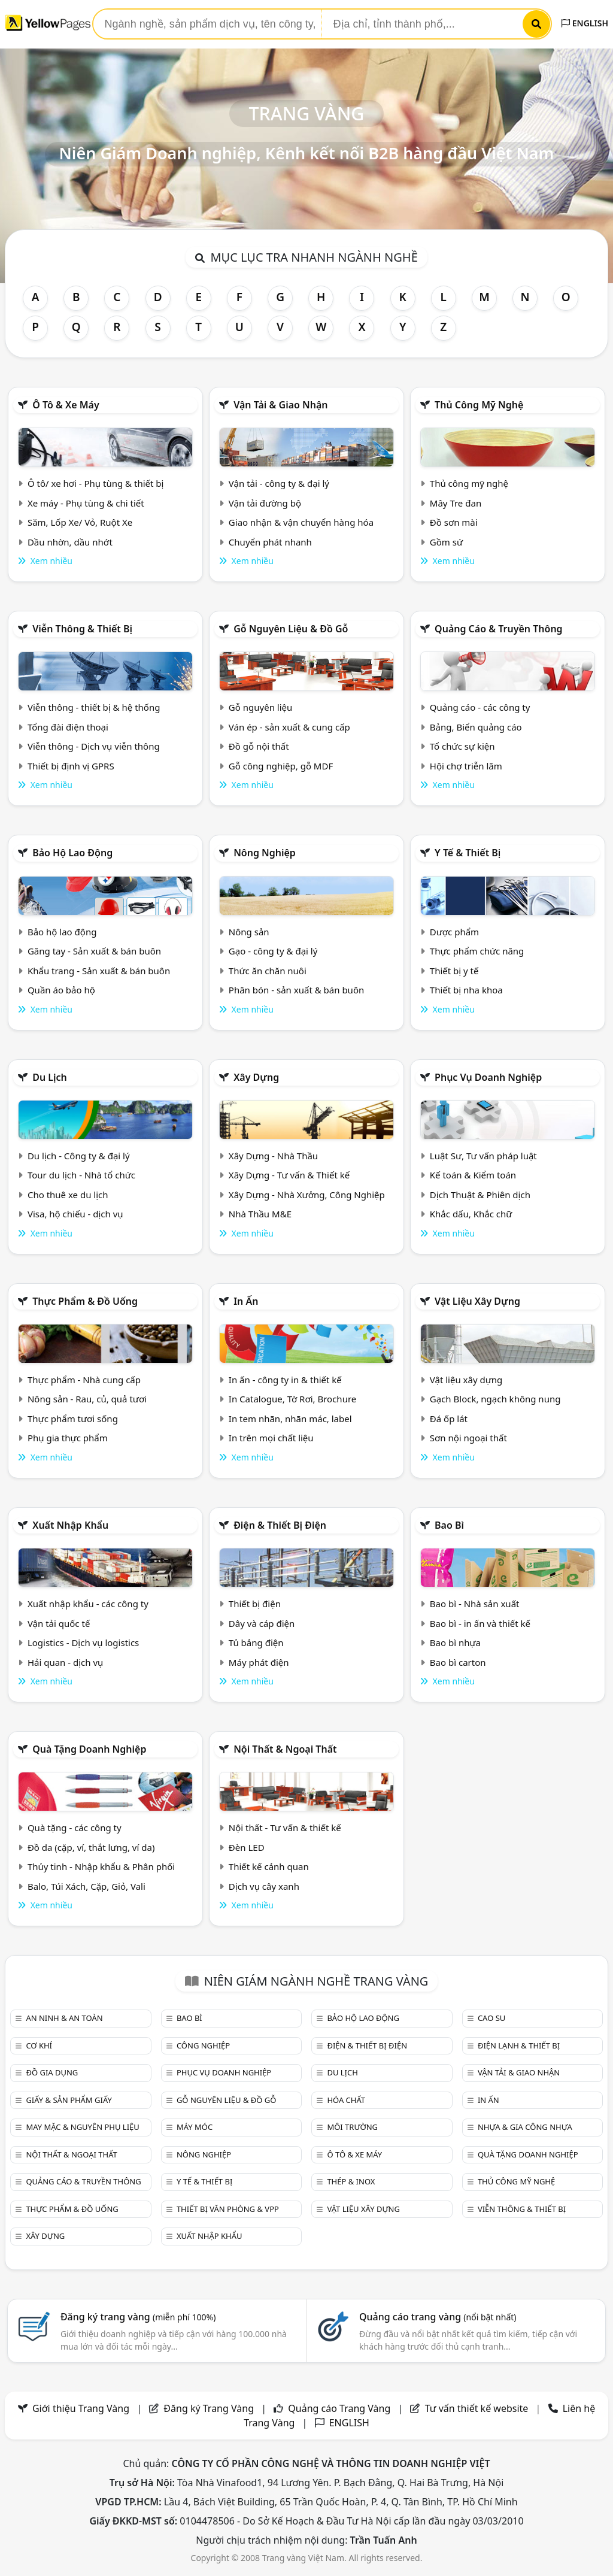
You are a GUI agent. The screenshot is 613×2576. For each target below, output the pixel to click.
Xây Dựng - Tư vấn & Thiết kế (289, 1175)
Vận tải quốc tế (59, 1623)
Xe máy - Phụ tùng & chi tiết (86, 503)
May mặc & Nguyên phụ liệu (82, 2127)
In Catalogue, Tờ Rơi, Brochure (292, 1399)
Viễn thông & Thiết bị (82, 628)
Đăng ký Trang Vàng (208, 2408)
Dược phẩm (454, 932)
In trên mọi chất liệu (271, 1438)
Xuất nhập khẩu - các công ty (88, 1604)
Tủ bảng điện (256, 1642)
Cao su (491, 2018)
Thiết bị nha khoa (466, 990)
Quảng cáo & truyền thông (499, 628)
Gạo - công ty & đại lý (273, 951)
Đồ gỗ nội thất (259, 746)
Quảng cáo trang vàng (437, 2316)
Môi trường (352, 2127)
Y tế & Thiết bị (467, 852)
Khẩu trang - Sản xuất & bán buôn (99, 971)
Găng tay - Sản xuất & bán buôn (94, 951)
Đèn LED (247, 1847)
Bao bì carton (458, 1662)
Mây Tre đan (455, 503)
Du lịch (49, 1077)
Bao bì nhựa (455, 1642)
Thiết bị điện (255, 1604)
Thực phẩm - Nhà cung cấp (84, 1380)
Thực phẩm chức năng (477, 951)
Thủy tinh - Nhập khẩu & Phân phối (101, 1866)
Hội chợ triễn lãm (466, 766)
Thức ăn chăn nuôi (267, 971)
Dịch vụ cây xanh (264, 1886)
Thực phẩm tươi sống (73, 1419)
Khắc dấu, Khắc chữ (471, 1214)
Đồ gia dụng (52, 2072)
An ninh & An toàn (64, 2018)
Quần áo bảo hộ (61, 990)
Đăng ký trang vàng (138, 2316)
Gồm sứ (446, 542)
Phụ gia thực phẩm (68, 1438)
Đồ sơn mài (454, 522)
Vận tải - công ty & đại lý (279, 483)
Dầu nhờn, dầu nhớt (70, 542)
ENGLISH (585, 23)
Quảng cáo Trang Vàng (339, 2408)
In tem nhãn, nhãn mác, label (290, 1419)
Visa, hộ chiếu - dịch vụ (75, 1214)
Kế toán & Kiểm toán (473, 1175)
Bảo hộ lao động (72, 852)
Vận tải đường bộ (265, 503)
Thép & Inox (351, 2181)
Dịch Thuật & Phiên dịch (480, 1195)
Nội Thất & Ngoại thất (284, 1749)
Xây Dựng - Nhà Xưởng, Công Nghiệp (307, 1195)
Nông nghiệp (264, 852)
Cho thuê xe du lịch (68, 1195)
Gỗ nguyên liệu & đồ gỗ (290, 628)
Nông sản (249, 932)
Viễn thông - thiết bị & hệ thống (94, 707)
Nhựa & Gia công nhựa (525, 2127)
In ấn (245, 1301)
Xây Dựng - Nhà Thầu (273, 1156)
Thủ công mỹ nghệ (479, 404)
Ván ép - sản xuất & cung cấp (289, 727)
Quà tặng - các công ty (75, 1827)
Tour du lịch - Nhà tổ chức (81, 1175)
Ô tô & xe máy (65, 404)
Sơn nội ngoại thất (468, 1438)
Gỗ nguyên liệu (260, 707)
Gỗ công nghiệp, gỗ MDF (281, 766)
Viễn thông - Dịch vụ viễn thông (94, 746)
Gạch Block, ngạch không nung (495, 1399)
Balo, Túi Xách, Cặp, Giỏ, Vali (86, 1886)
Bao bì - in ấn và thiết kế (480, 1623)
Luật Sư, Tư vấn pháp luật (483, 1156)
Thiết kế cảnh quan (269, 1866)
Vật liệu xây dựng (477, 1301)
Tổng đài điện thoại (68, 727)
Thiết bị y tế (454, 971)
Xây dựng (256, 1077)
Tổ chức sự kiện (462, 746)
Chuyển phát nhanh (270, 542)
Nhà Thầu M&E (260, 1214)
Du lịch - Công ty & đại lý (79, 1156)
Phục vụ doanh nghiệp (488, 1077)
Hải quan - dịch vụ (65, 1662)
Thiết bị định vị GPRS (71, 766)
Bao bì (449, 1525)
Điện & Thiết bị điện (279, 1525)
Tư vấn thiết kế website (478, 2408)
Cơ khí (39, 2045)
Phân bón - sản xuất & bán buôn (296, 990)
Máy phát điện (259, 1662)
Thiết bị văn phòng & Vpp (228, 2209)
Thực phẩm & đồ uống (85, 1301)
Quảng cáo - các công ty (480, 707)
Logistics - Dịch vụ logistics (83, 1642)
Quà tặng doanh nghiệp (89, 1749)
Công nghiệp (203, 2045)
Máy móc (195, 2127)
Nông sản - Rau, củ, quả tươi (87, 1399)
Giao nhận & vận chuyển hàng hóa (301, 522)
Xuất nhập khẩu (70, 1525)
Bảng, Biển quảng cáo (476, 727)
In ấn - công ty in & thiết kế (285, 1380)
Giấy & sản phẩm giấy (68, 2100)
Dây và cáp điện (262, 1623)
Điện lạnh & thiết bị (519, 2045)
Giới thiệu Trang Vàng (80, 2408)
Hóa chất (346, 2100)
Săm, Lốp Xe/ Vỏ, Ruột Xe (80, 522)
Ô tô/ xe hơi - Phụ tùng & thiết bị (96, 483)
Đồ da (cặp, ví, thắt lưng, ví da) (91, 1847)
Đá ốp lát (449, 1419)
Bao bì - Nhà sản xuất (475, 1604)
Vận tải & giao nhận (280, 404)
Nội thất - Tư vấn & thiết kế (285, 1827)
